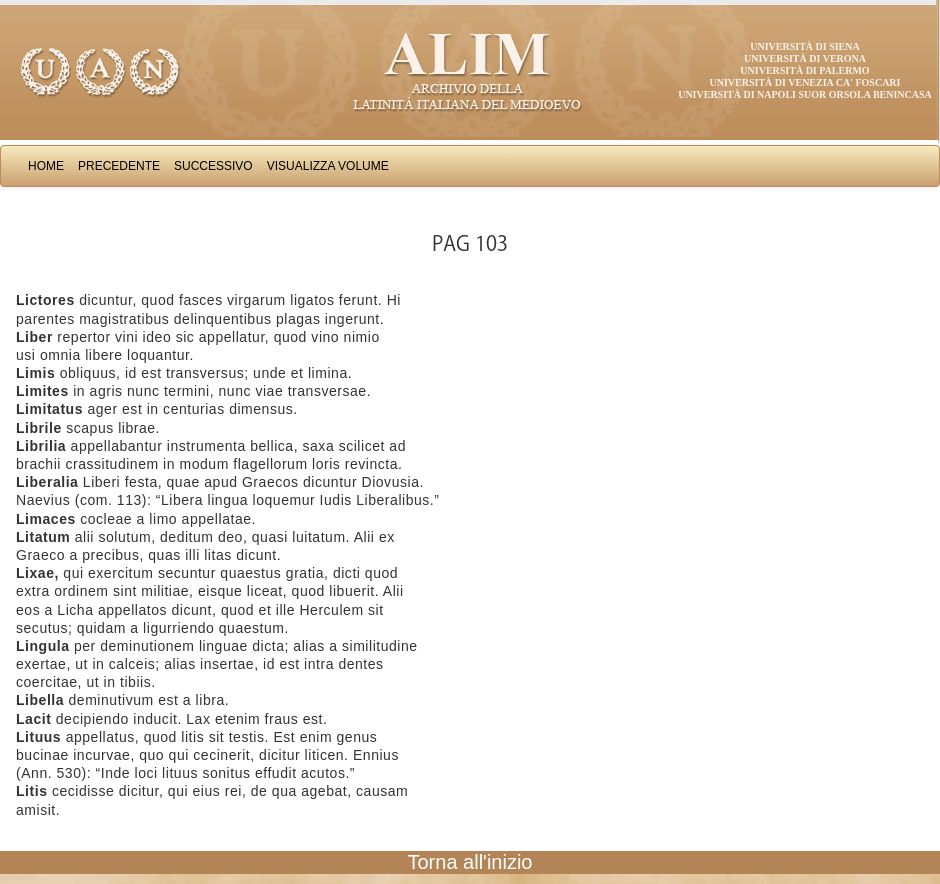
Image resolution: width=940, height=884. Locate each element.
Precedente (119, 166)
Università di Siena (804, 46)
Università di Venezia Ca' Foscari (805, 82)
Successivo (213, 166)
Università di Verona (805, 58)
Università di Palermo (804, 70)
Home (46, 166)
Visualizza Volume (328, 166)
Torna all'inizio (470, 862)
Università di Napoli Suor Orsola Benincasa (805, 94)
